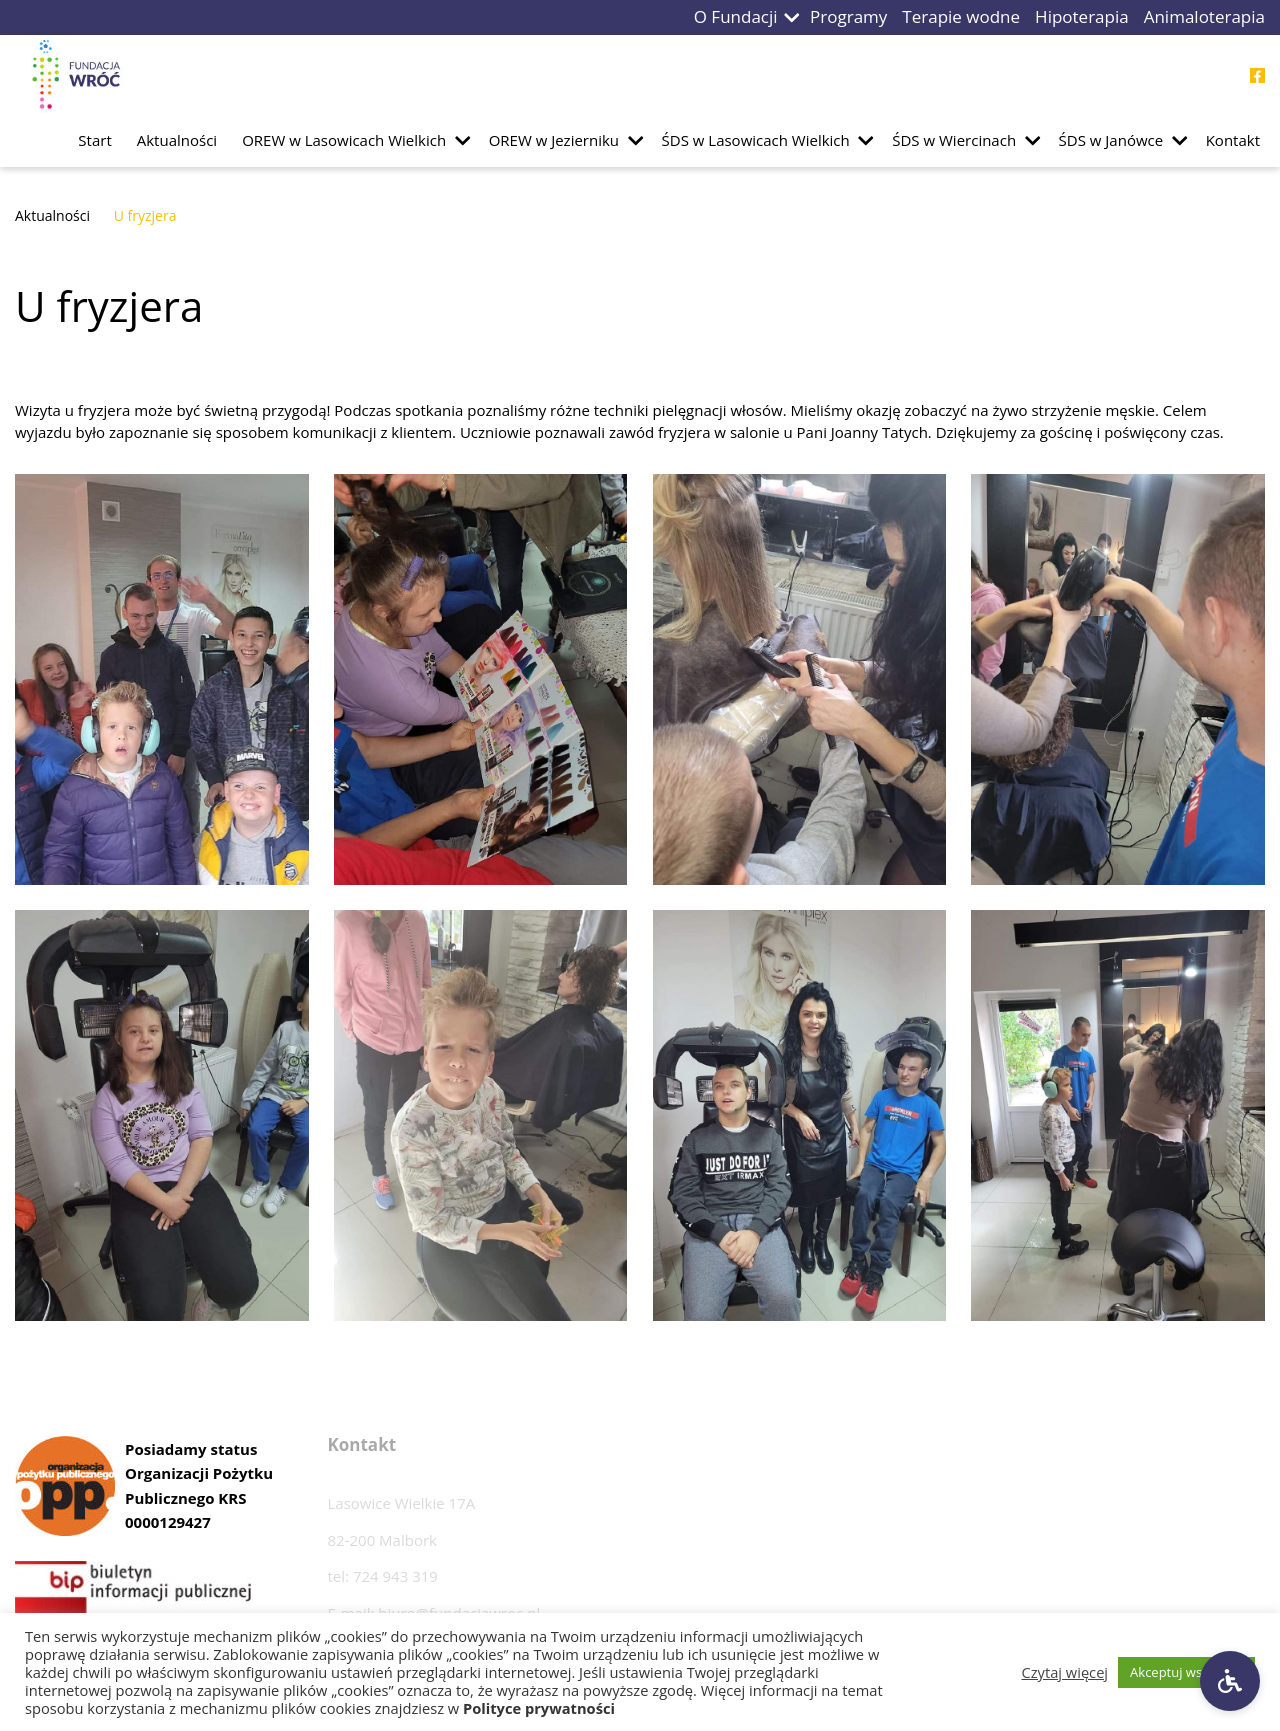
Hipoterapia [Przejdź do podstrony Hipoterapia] (1082, 16)
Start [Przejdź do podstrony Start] (94, 140)
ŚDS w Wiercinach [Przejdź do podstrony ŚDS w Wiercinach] (954, 140)
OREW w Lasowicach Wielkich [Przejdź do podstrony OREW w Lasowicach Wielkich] (344, 140)
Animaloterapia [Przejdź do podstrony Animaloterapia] (1204, 16)
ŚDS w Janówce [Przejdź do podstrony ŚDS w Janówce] (1111, 140)
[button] (792, 17)
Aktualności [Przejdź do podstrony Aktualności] (177, 140)
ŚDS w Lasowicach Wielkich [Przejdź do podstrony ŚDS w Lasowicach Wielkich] (756, 140)
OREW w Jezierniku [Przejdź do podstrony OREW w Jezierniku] (554, 140)
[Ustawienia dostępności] (1230, 1681)
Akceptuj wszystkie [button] (1186, 1672)
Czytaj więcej (1065, 1672)
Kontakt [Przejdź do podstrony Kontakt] (1233, 140)
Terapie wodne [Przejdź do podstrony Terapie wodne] (961, 16)
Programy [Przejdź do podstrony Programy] (848, 16)
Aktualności (52, 215)
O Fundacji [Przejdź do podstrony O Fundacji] (736, 16)
